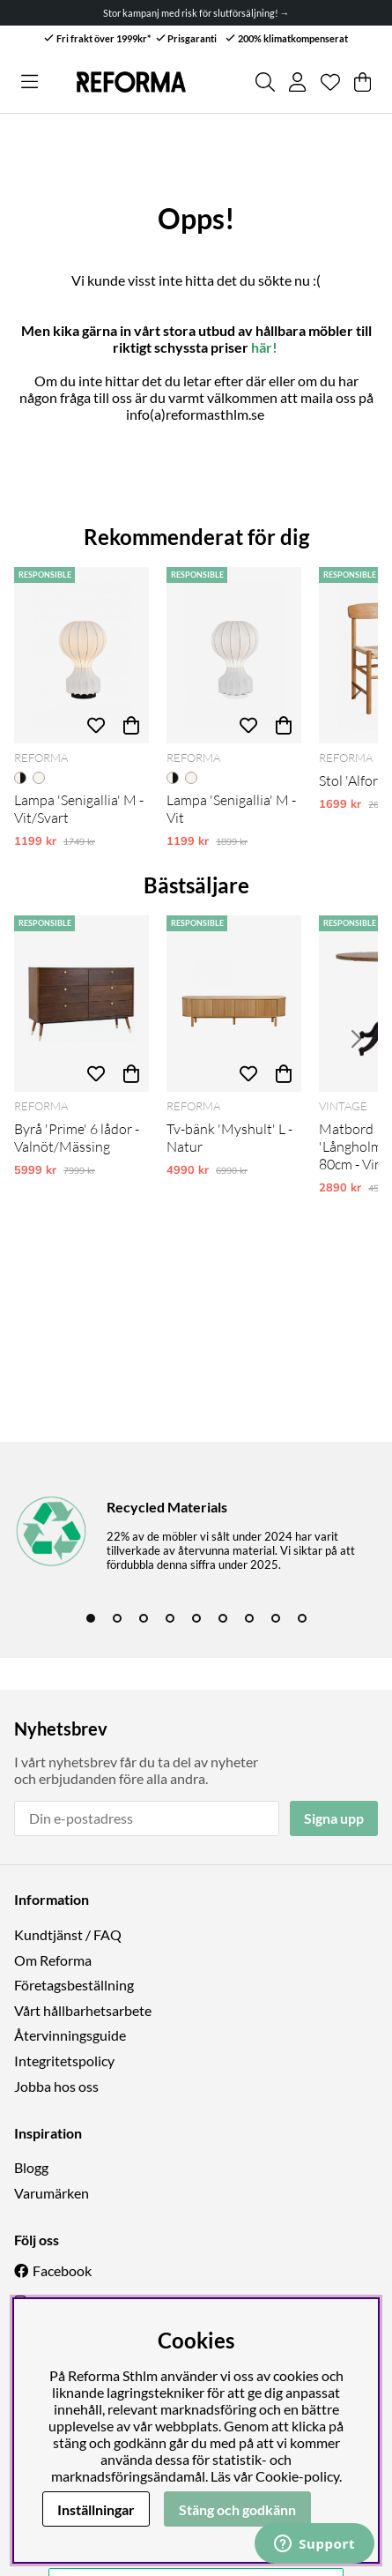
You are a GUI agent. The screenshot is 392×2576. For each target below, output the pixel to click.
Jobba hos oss (56, 2086)
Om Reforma (53, 1960)
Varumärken (51, 2192)
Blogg (31, 2167)
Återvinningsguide (70, 2035)
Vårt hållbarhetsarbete (83, 2010)
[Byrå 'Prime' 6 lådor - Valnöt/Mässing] (81, 1003)
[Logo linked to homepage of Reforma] (131, 82)
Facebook (62, 2270)
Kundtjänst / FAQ (68, 1934)
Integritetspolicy (64, 2060)
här (261, 347)
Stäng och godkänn (237, 2509)
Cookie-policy (297, 2476)
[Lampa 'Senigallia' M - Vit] (233, 655)
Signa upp (334, 1818)
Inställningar (96, 2509)
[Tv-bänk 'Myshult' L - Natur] (233, 1003)
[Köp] (131, 725)
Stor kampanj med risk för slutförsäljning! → (196, 13)
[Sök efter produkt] (265, 82)
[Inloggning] (297, 82)
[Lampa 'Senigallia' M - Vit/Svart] (81, 655)
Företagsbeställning (74, 1984)
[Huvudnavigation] (29, 82)
